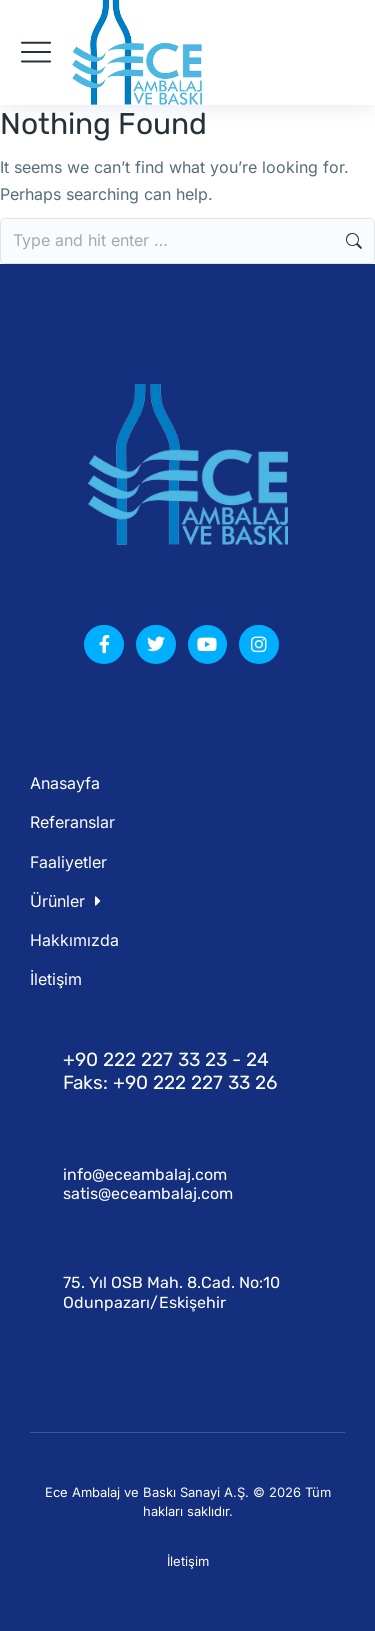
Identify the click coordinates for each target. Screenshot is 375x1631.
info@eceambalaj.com (145, 1174)
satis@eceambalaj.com (148, 1193)
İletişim (188, 1561)
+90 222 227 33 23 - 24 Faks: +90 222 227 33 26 (170, 1071)
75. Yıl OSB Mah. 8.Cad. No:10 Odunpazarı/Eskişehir (171, 1292)
